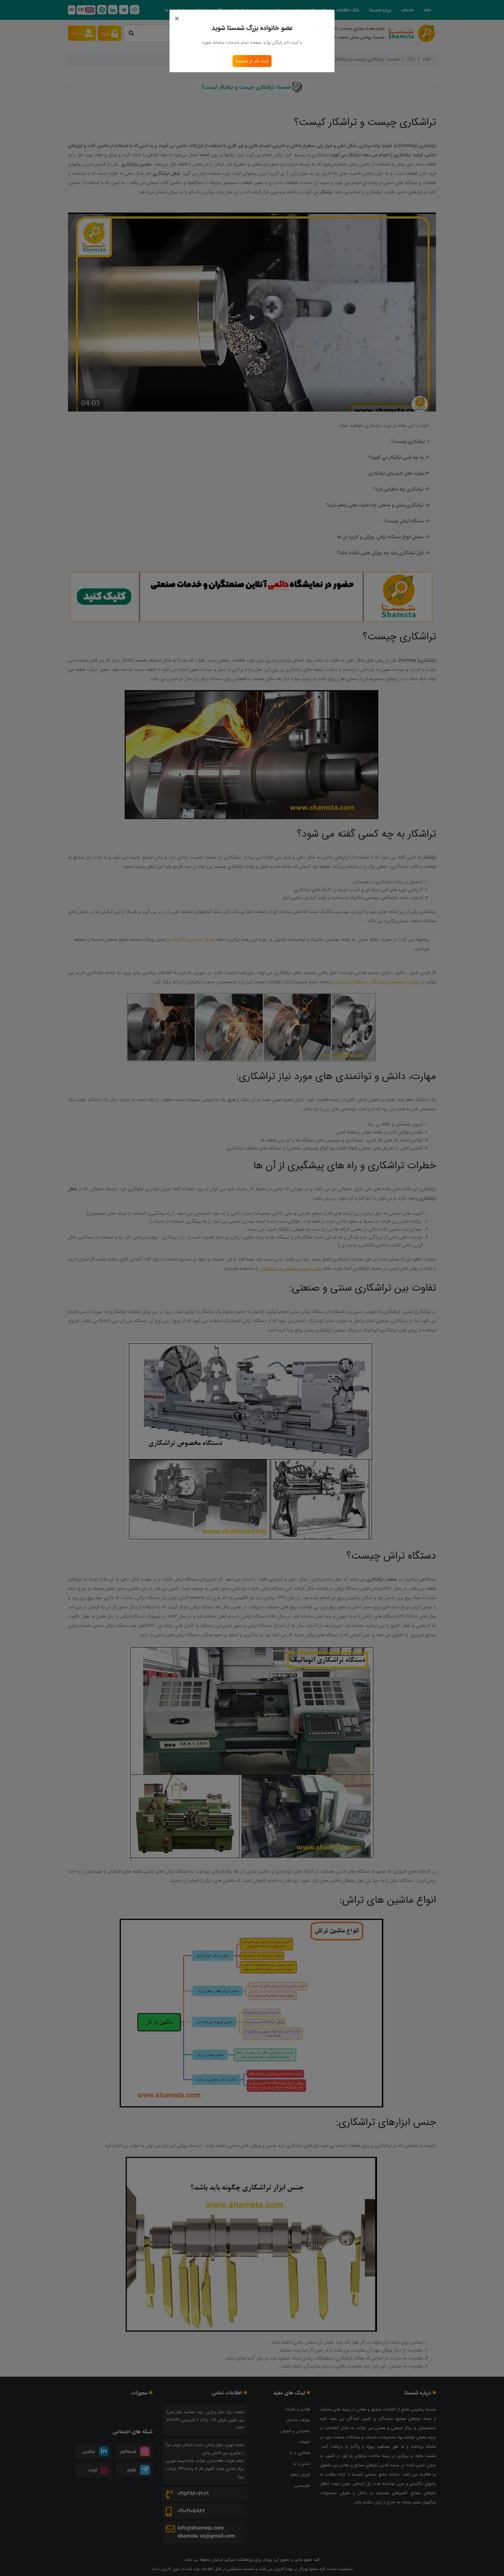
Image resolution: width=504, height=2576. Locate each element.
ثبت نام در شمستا (252, 61)
